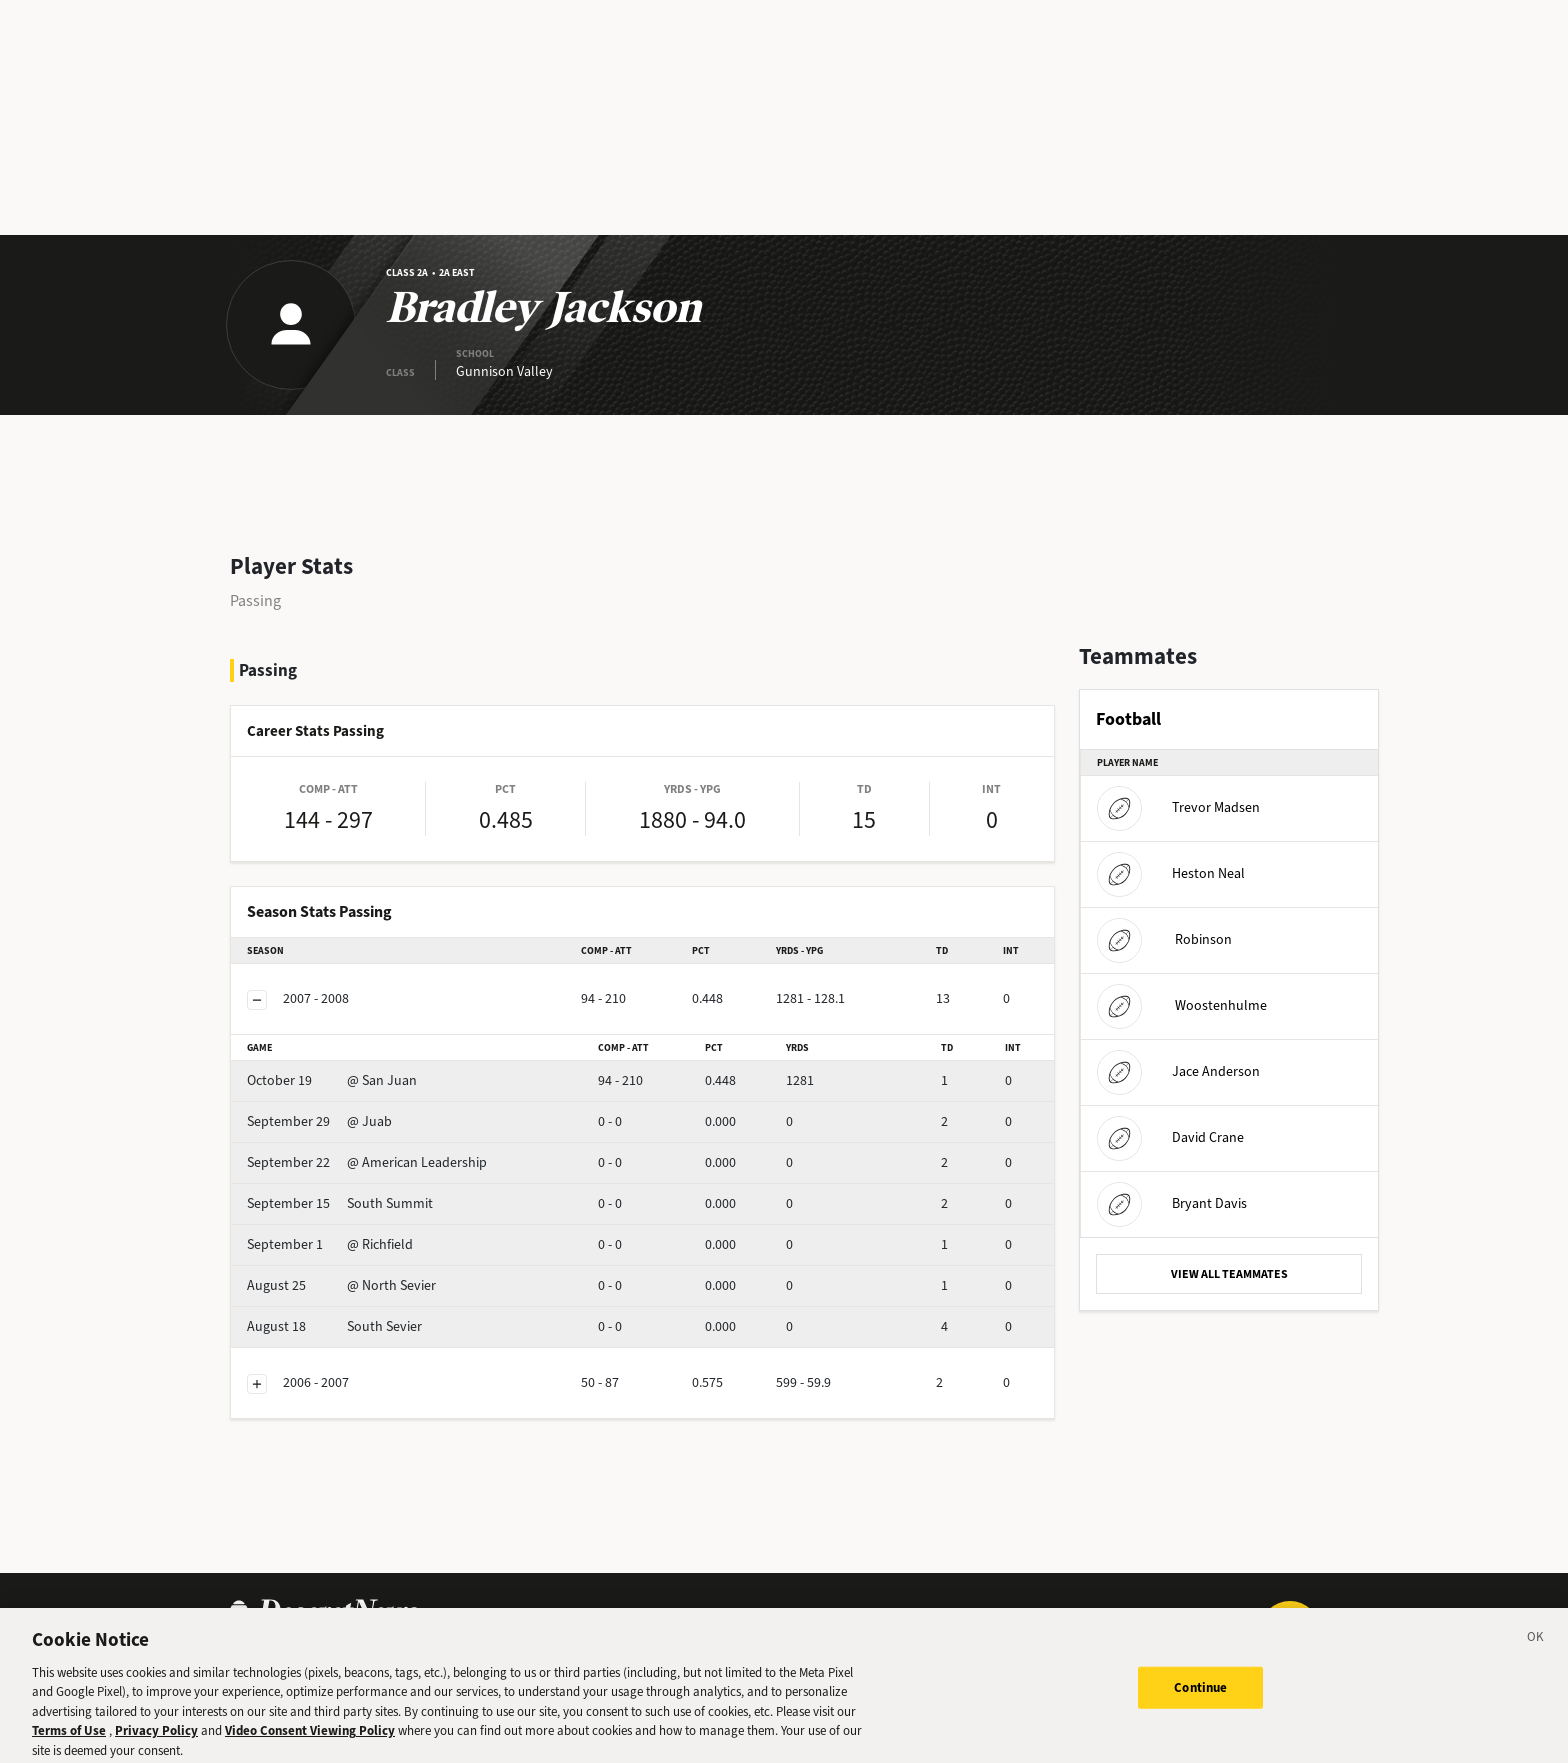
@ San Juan (332, 1080)
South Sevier (334, 1326)
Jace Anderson (1178, 1071)
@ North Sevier (341, 1285)
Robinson (1164, 939)
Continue (1200, 1707)
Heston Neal (1171, 873)
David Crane (1170, 1137)
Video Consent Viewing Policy (310, 1751)
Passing (255, 600)
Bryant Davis (1172, 1203)
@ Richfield (330, 1244)
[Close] (1536, 1660)
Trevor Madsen (1178, 807)
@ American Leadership (367, 1162)
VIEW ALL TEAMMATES (1229, 1274)
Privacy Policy (156, 1751)
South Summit (340, 1203)
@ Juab (319, 1121)
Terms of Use (69, 1751)
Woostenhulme (1182, 1005)
